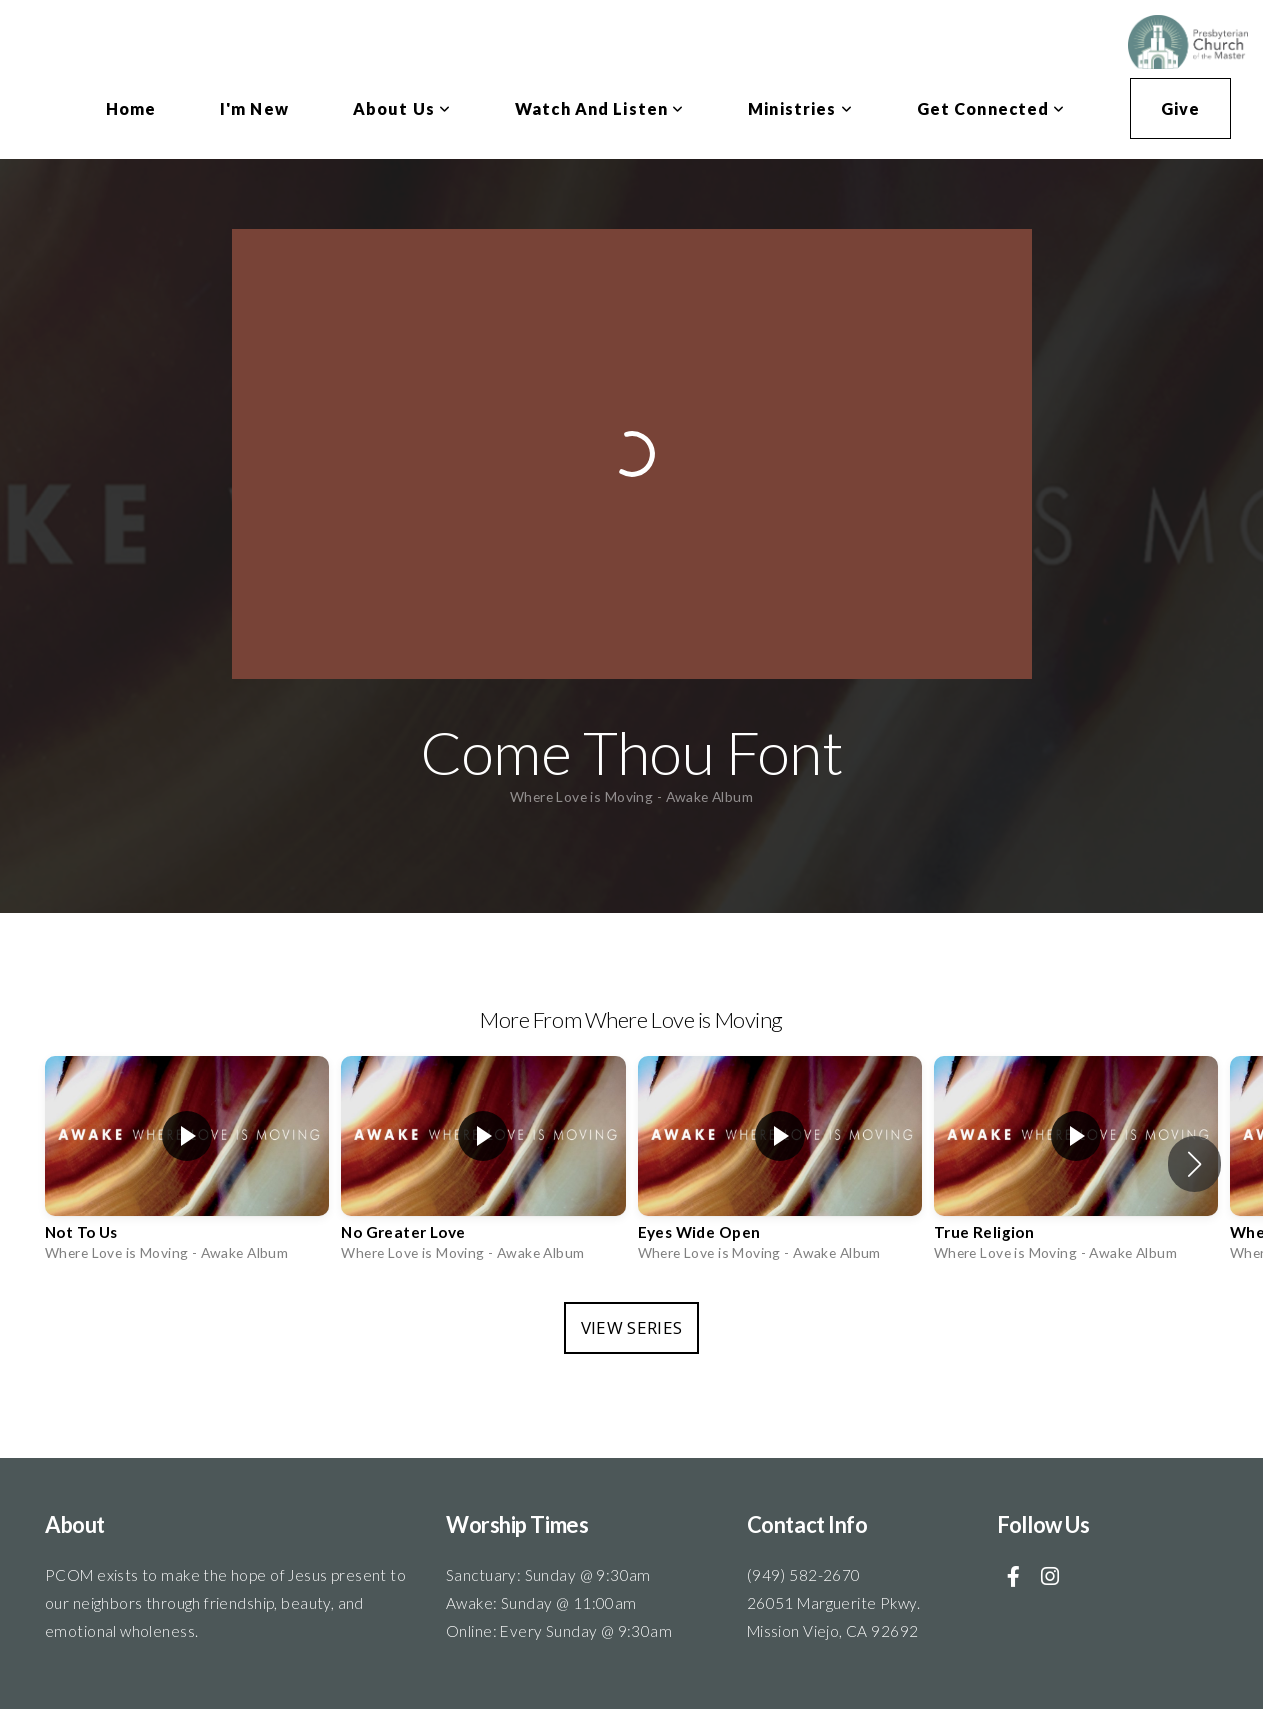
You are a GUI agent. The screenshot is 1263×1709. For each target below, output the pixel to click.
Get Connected (991, 108)
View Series (632, 1327)
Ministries (800, 108)
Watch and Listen (599, 108)
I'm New (254, 108)
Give (1180, 108)
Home (131, 108)
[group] (187, 1164)
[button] (1194, 1164)
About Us (402, 108)
